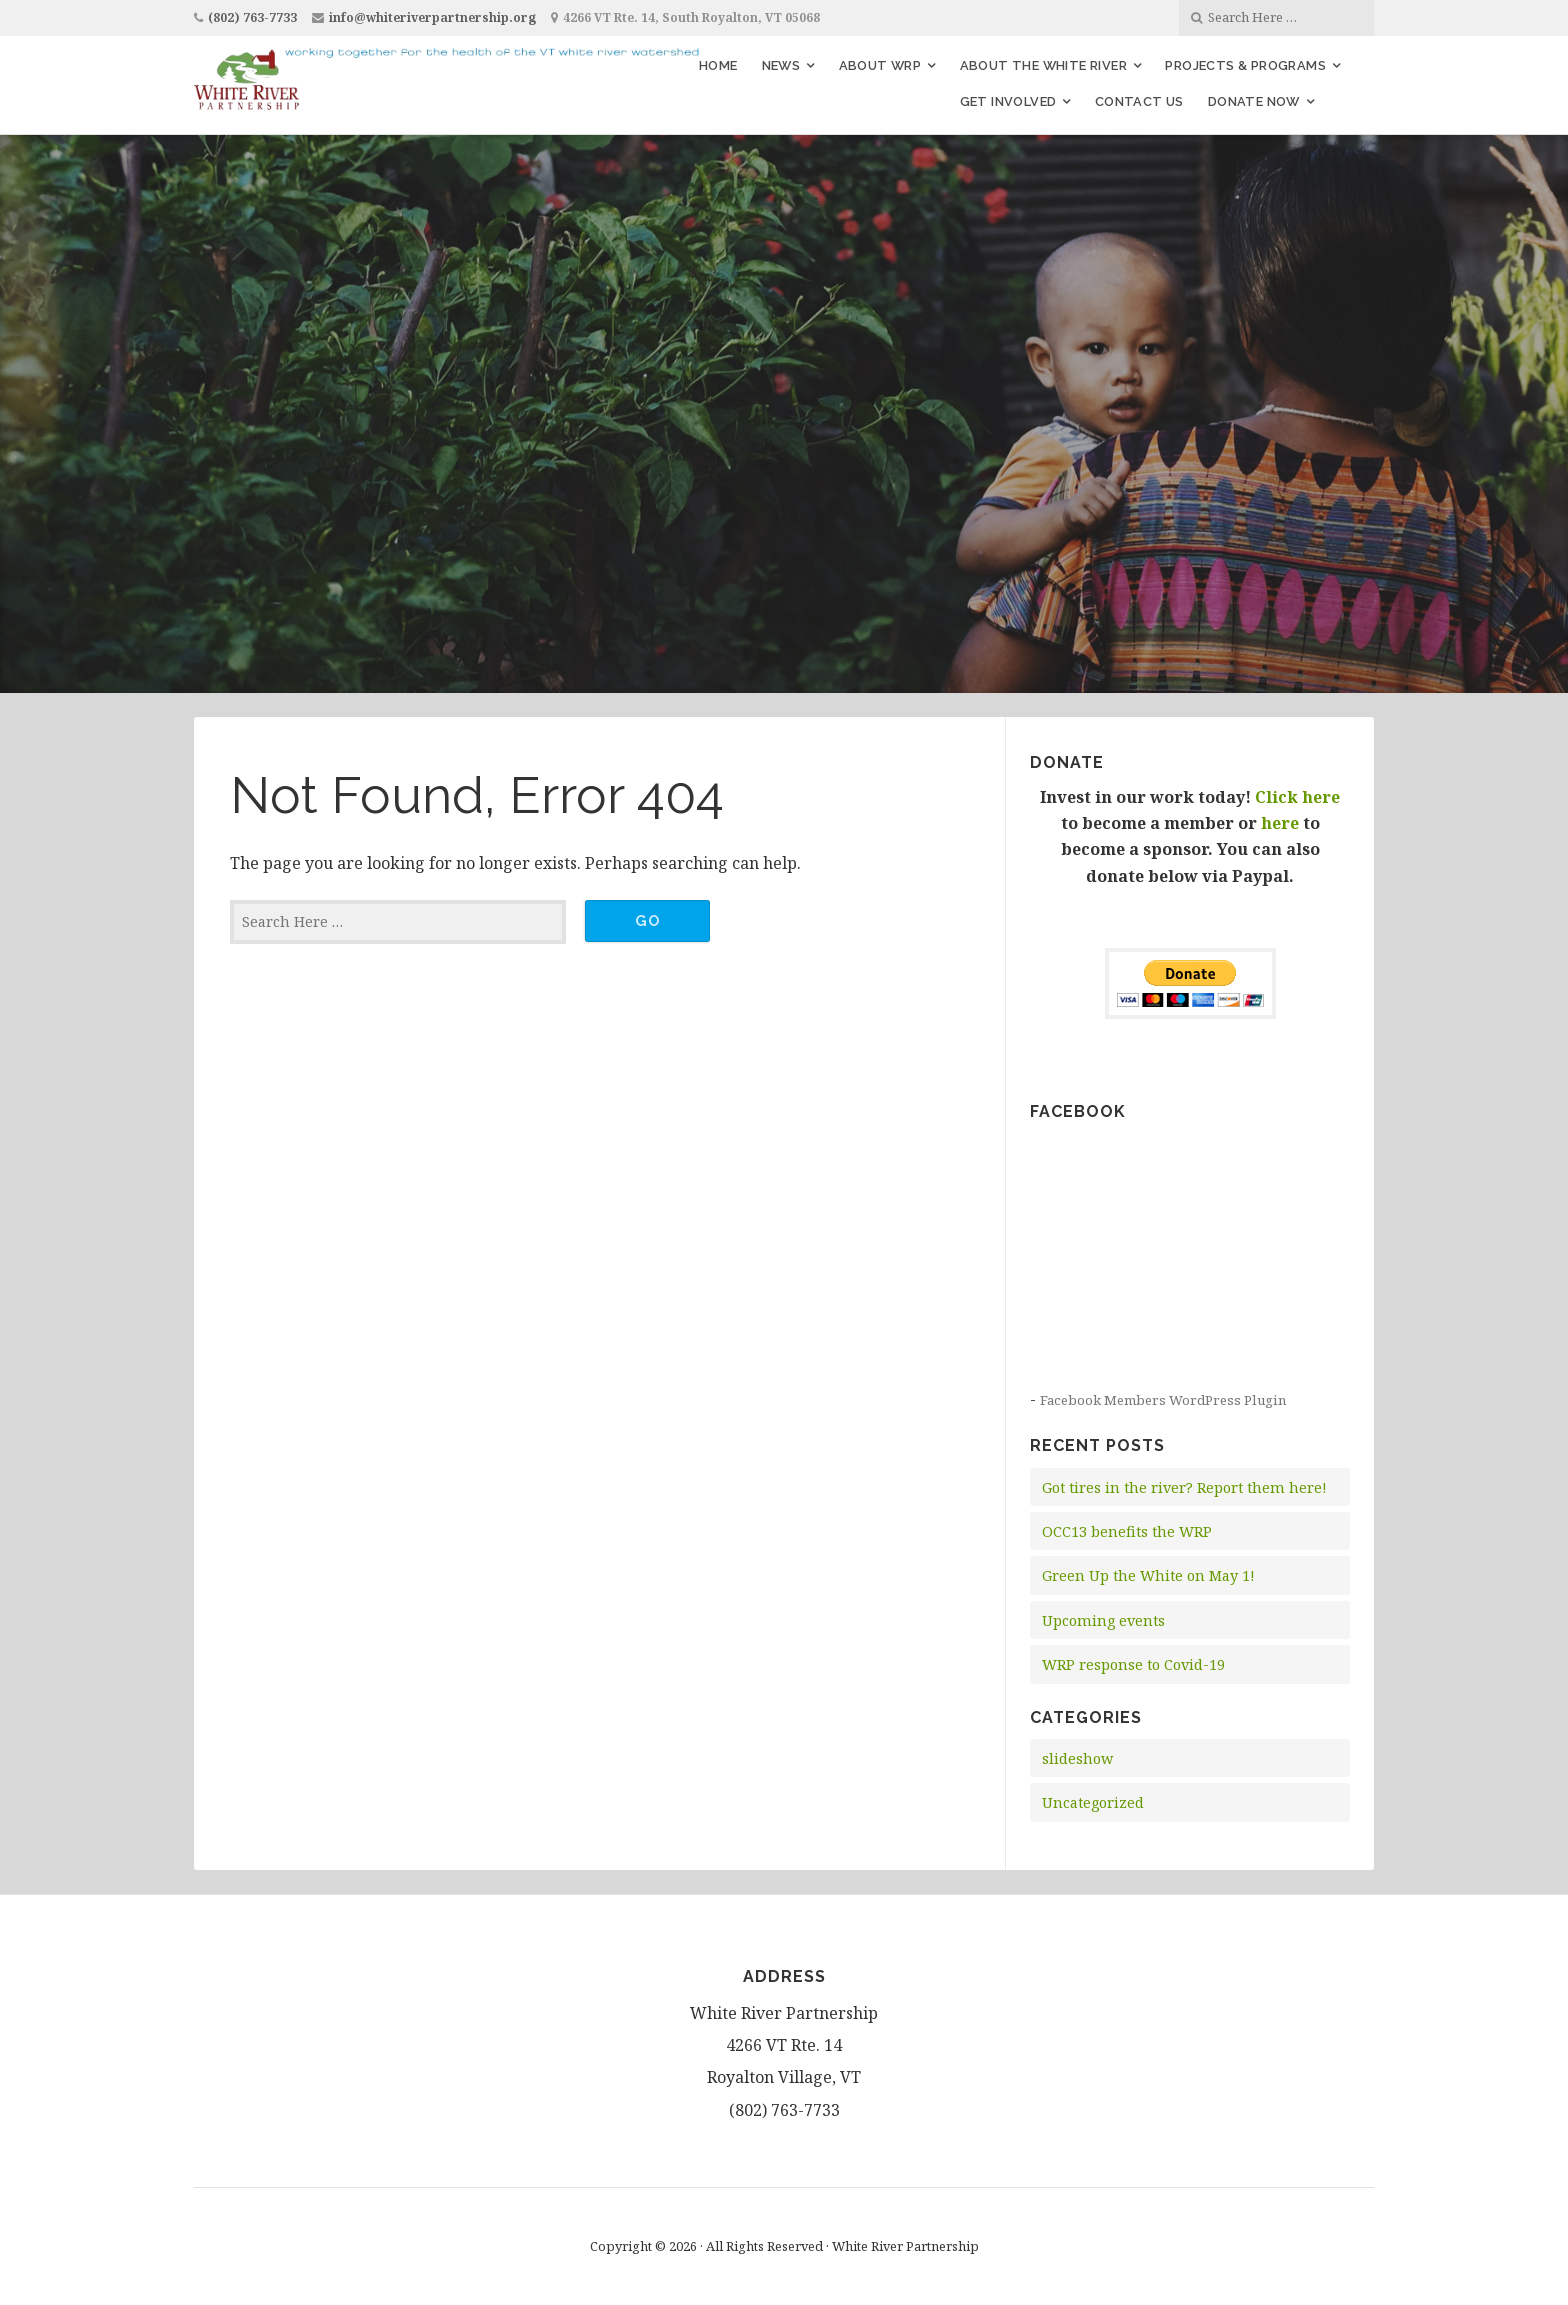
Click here (1297, 797)
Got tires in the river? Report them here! (1184, 1487)
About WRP (880, 65)
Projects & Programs (1245, 65)
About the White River (1043, 65)
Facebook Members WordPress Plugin (1163, 1400)
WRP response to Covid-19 (1133, 1664)
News (781, 65)
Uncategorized (1093, 1802)
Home (718, 65)
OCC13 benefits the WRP (1127, 1531)
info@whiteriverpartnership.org (432, 17)
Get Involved (1008, 101)
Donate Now (1254, 101)
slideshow (1077, 1758)
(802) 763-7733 (252, 17)
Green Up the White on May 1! (1148, 1575)
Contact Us (1139, 101)
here (1280, 823)
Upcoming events (1103, 1620)
